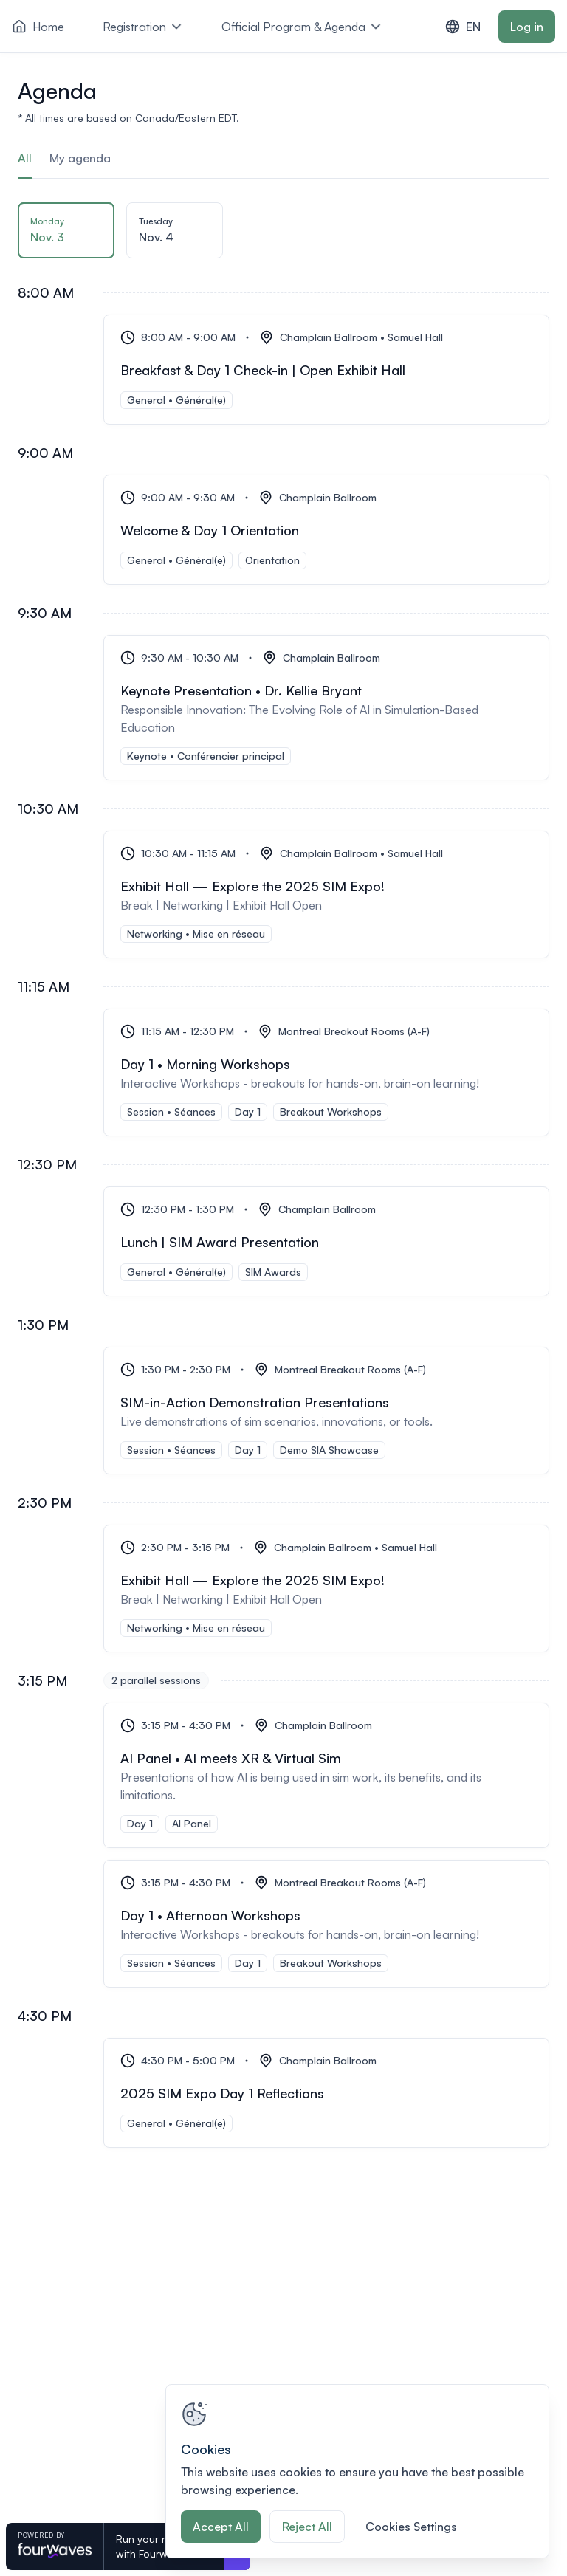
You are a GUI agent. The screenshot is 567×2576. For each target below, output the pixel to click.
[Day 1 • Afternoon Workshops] (326, 1924)
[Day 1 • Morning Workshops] (326, 1072)
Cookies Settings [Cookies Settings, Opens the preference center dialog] (411, 2526)
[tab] (66, 234)
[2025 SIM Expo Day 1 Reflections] (326, 2093)
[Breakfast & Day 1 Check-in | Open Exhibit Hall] (326, 369)
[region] (357, 2471)
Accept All (221, 2526)
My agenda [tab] (80, 158)
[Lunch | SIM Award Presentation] (326, 1241)
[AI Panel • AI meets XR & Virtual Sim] (326, 1775)
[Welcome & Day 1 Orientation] (326, 529)
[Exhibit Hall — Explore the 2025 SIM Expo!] (326, 894)
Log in (526, 26)
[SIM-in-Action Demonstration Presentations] (326, 1410)
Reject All (307, 2526)
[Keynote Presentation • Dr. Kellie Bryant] (326, 708)
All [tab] (25, 158)
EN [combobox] (463, 26)
